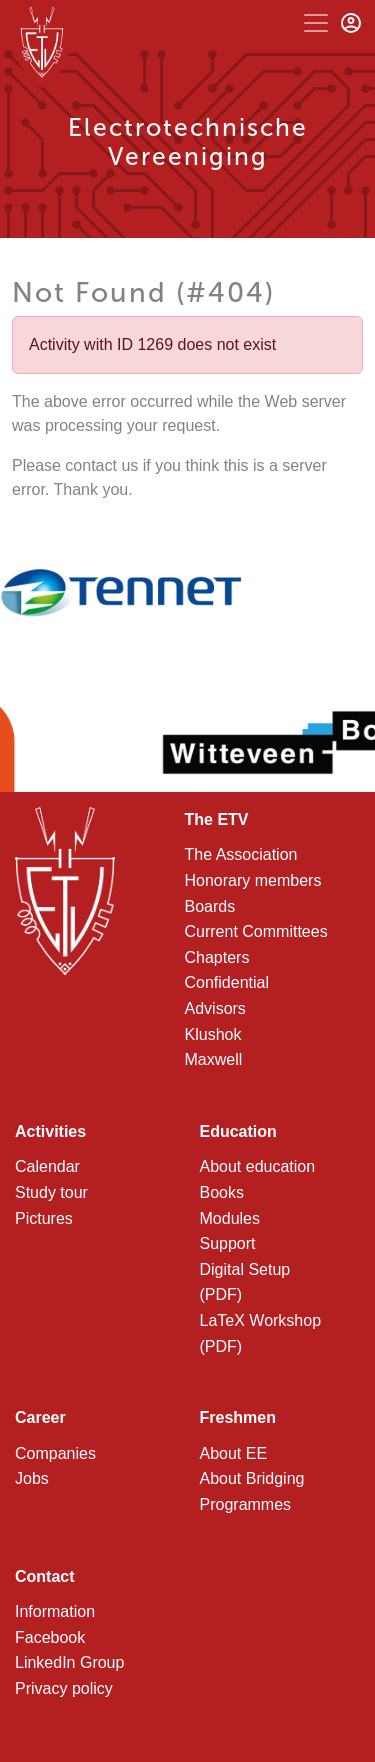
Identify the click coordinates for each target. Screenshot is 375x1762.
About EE (234, 1453)
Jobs (32, 1478)
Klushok (213, 1034)
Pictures (44, 1218)
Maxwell (214, 1059)
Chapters (217, 957)
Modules (230, 1218)
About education (258, 1166)
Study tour (51, 1192)
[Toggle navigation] (316, 23)
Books (222, 1192)
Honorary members (253, 880)
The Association (241, 854)
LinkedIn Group (69, 1662)
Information (55, 1611)
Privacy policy (64, 1688)
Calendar (47, 1166)
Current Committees (256, 931)
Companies (55, 1453)
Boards (210, 906)
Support (228, 1243)
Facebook (50, 1637)
